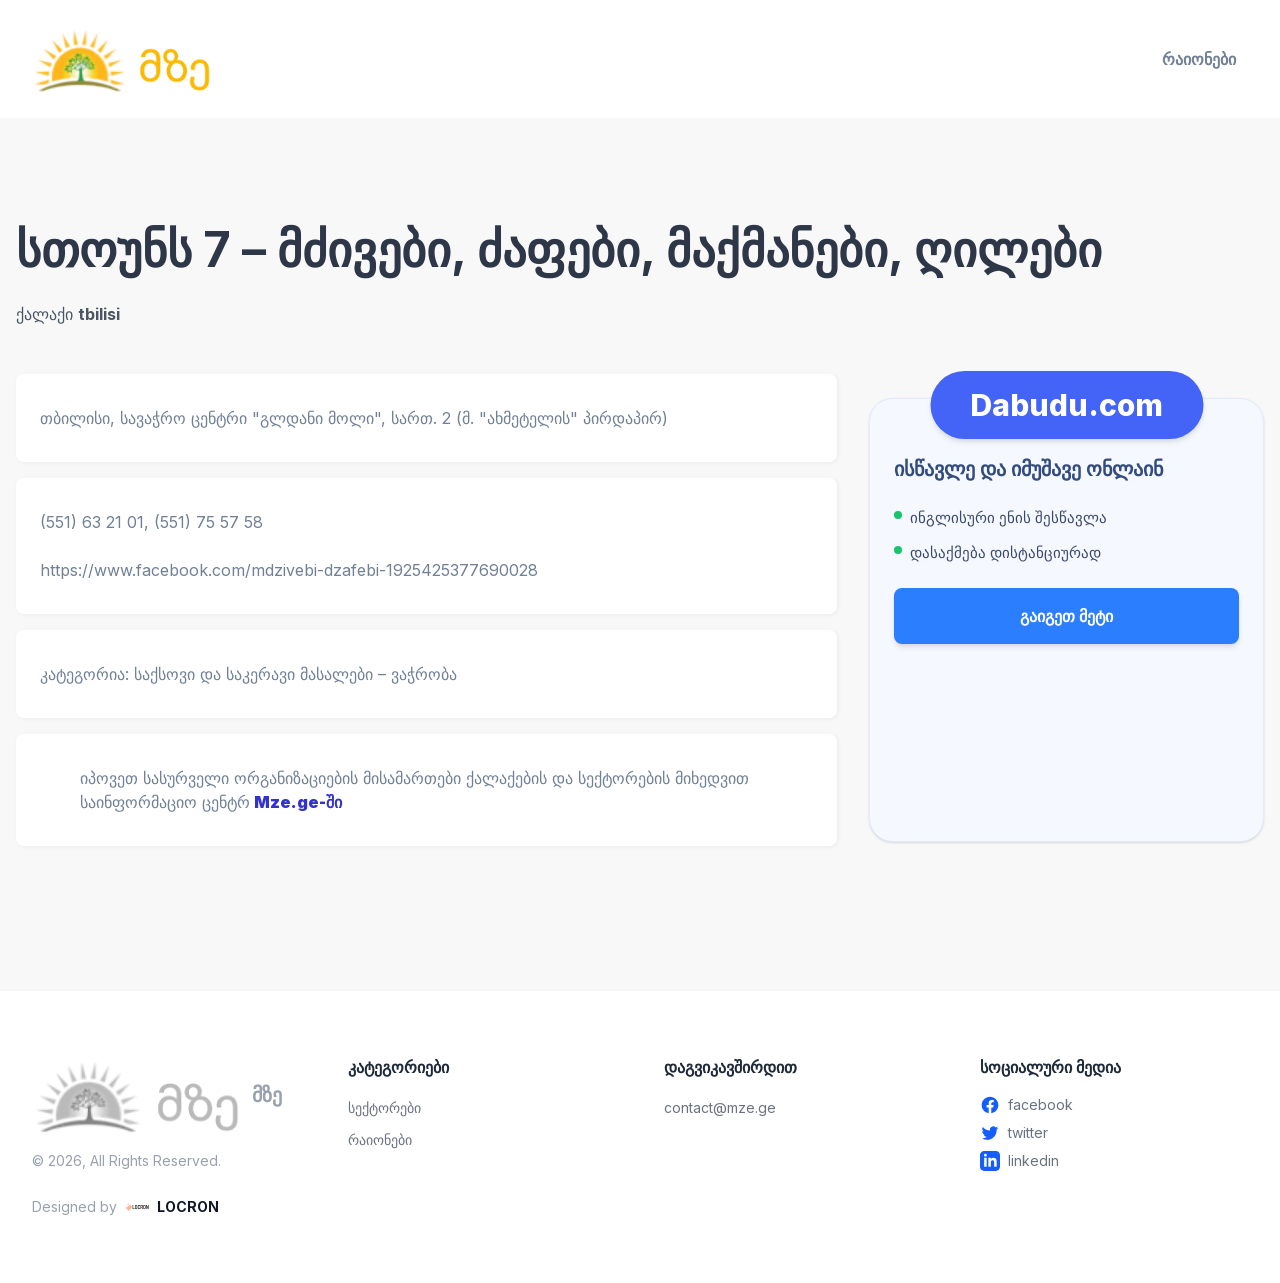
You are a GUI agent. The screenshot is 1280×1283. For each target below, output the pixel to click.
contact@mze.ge (720, 1107)
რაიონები (1199, 59)
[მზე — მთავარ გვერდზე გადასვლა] (122, 59)
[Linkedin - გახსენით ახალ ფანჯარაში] (1114, 1161)
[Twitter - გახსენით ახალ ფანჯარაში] (1114, 1133)
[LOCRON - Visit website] (172, 1207)
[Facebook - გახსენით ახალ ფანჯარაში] (1114, 1105)
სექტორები (384, 1107)
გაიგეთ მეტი (1066, 616)
